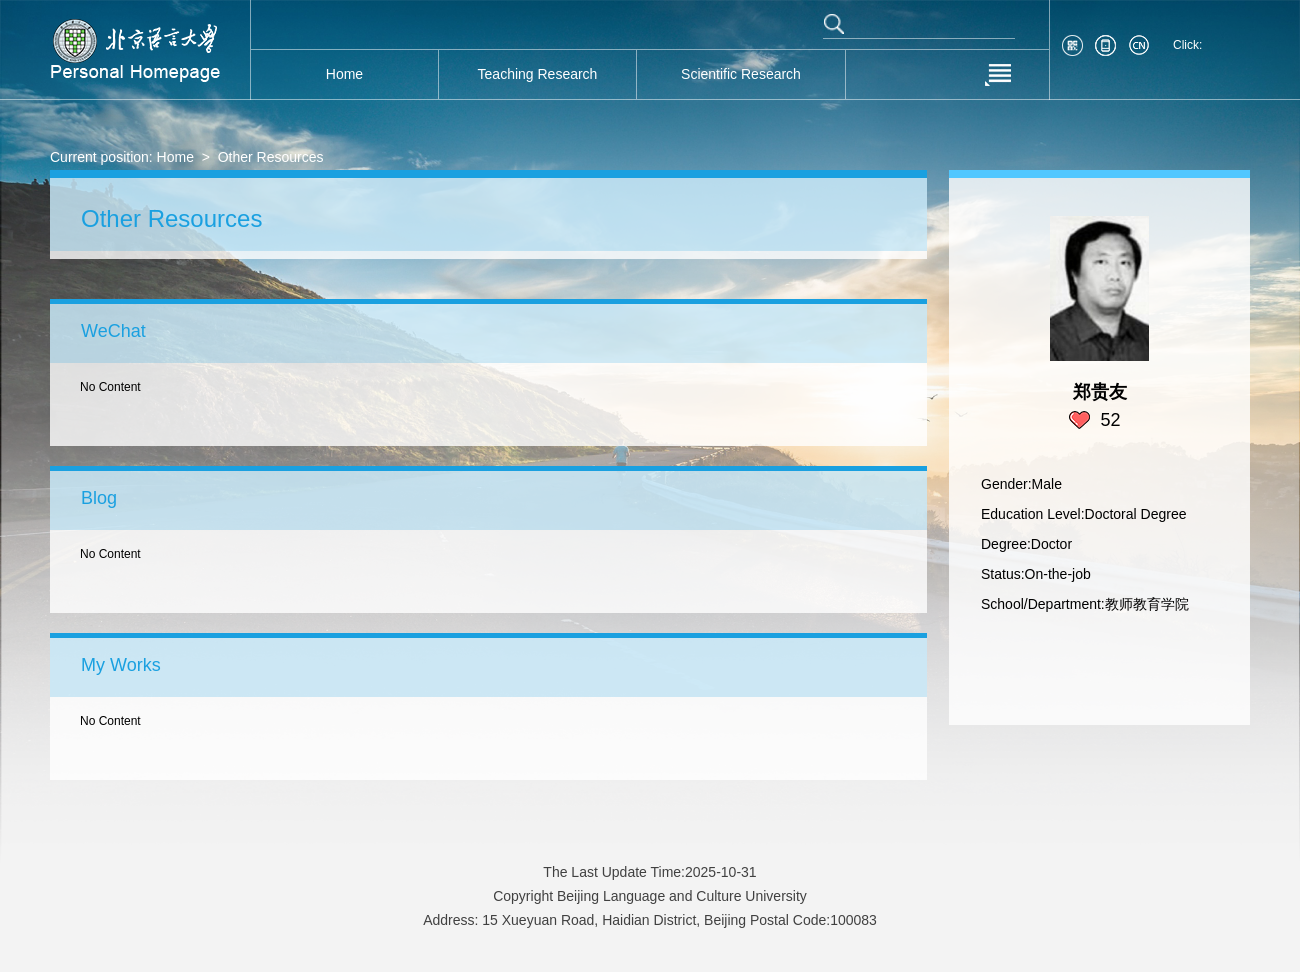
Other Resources (271, 157)
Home (175, 157)
